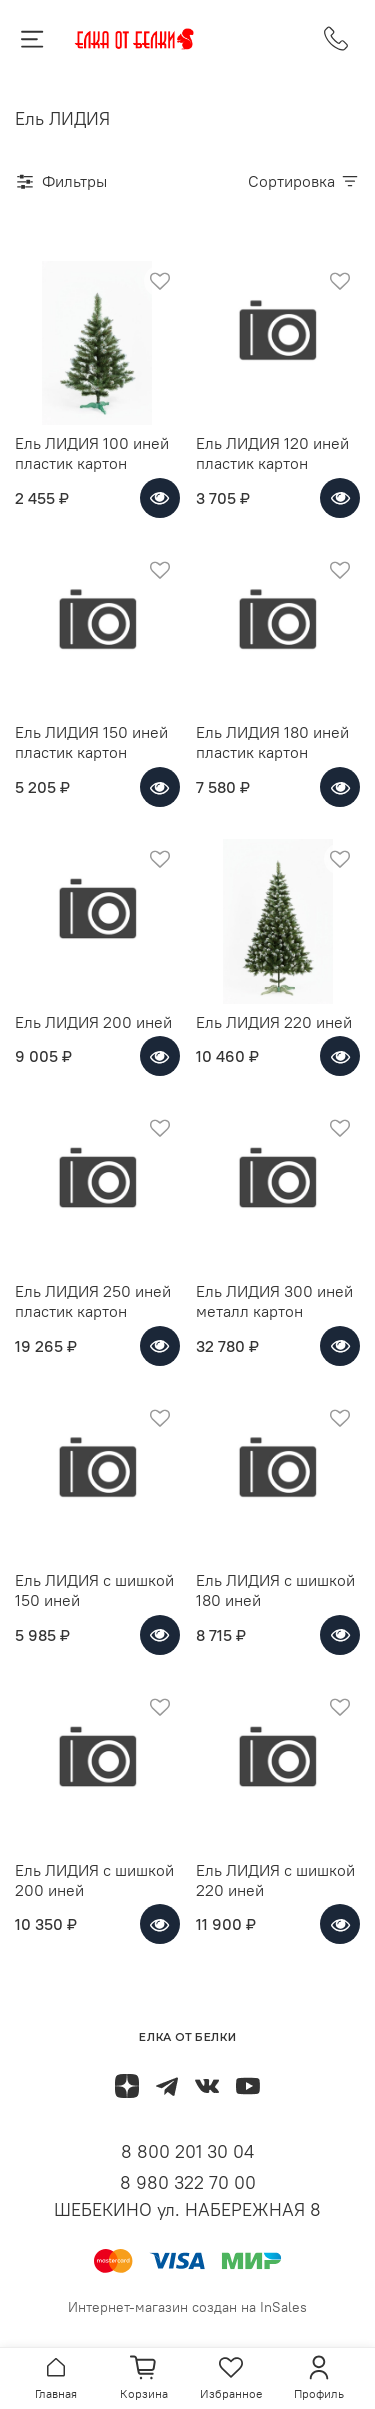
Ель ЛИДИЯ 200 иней (93, 1022)
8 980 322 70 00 (188, 2182)
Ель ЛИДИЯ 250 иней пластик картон (93, 1301)
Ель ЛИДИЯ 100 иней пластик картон (92, 453)
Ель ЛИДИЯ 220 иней (274, 1022)
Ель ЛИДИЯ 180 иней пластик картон (272, 742)
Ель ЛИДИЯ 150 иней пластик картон (91, 742)
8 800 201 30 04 (187, 2151)
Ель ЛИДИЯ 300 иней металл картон (274, 1301)
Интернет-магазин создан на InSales (187, 2307)
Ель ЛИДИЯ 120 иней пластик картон (272, 453)
